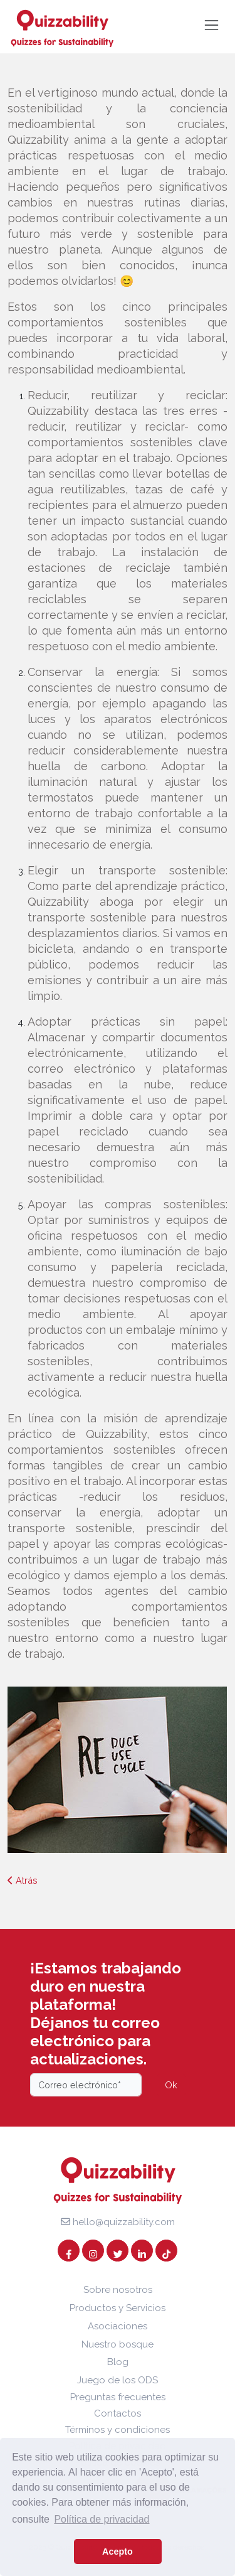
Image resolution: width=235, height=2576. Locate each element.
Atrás (23, 1880)
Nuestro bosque (117, 2344)
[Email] (86, 2084)
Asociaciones (117, 2326)
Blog (117, 2362)
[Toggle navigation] (211, 25)
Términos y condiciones (117, 2429)
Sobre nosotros (117, 2289)
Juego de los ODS (117, 2380)
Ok (171, 2085)
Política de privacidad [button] (101, 2519)
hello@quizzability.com (118, 2222)
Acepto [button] (117, 2551)
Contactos (117, 2413)
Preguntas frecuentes (117, 2397)
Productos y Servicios (117, 2308)
